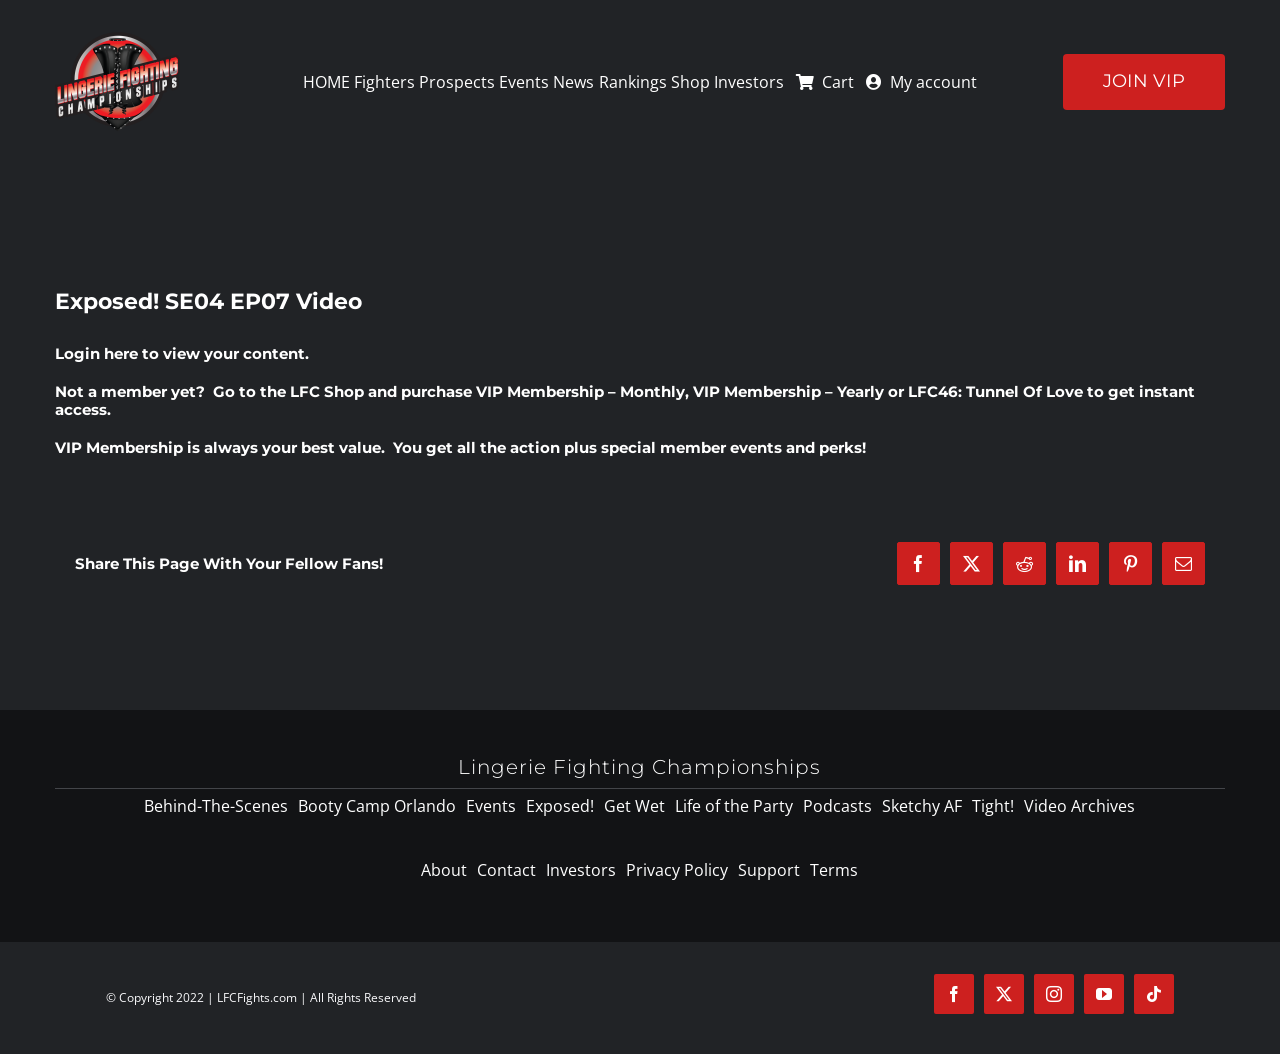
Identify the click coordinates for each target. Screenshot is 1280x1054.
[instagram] (1054, 994)
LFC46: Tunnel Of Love (995, 391)
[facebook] (954, 994)
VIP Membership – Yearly (788, 391)
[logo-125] (117, 39)
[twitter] (1004, 994)
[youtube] (1104, 994)
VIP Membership (119, 447)
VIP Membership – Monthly (580, 391)
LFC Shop (327, 391)
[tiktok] (1154, 994)
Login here (96, 353)
